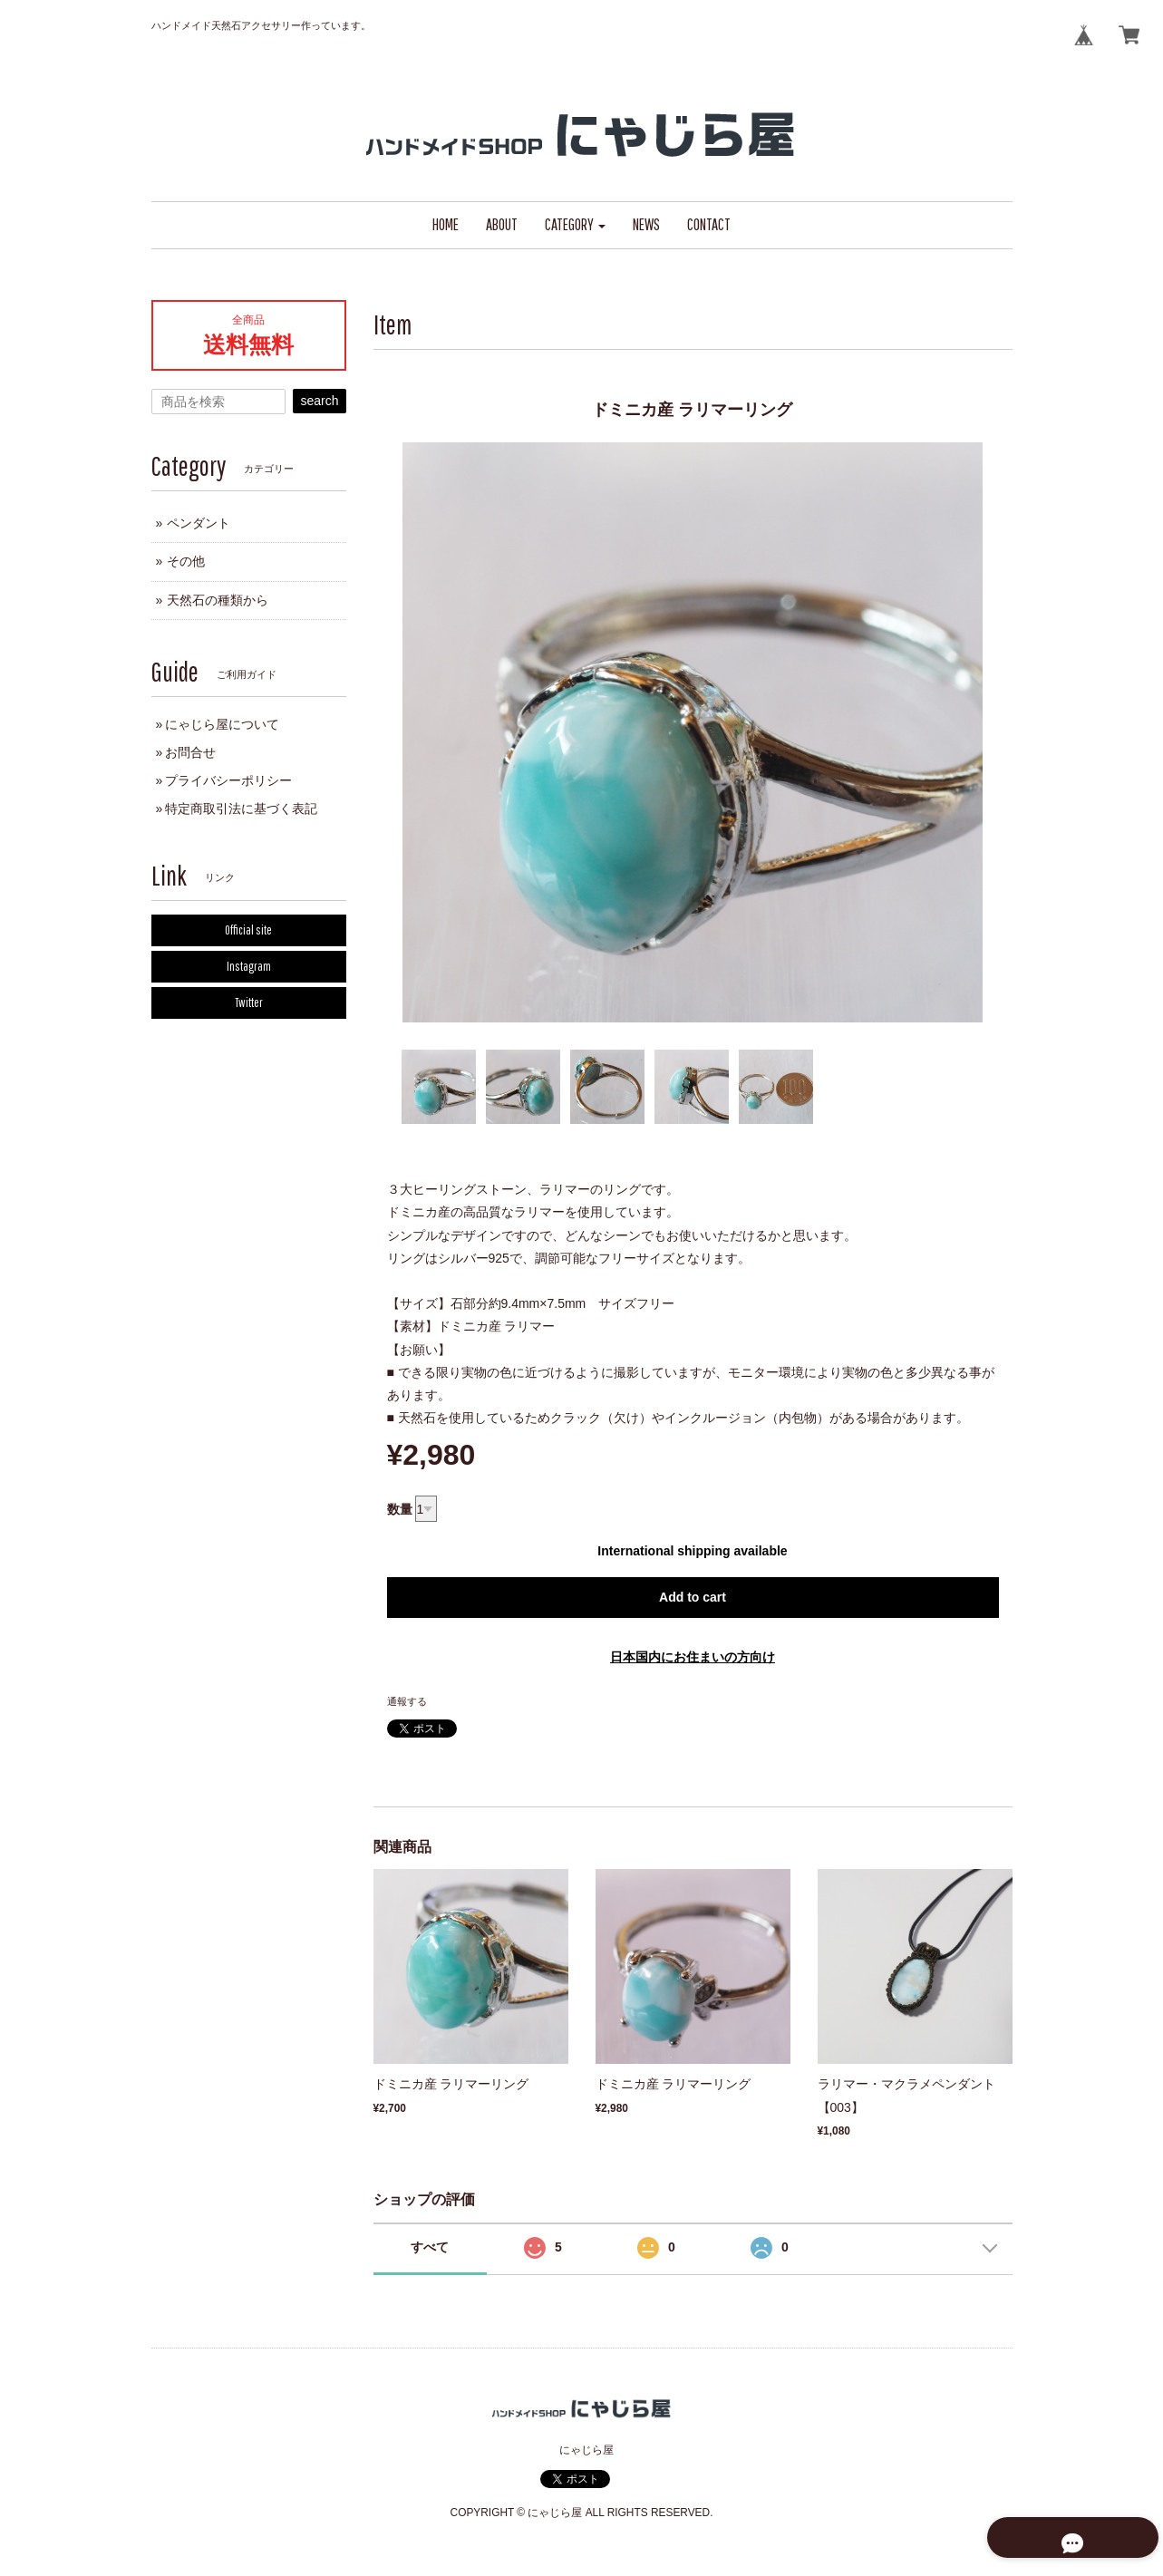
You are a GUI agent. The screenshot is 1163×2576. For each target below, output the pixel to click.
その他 (186, 561)
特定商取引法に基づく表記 (241, 808)
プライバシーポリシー (228, 780)
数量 (399, 1509)
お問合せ (190, 752)
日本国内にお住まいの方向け (692, 1657)
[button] (575, 225)
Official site (248, 930)
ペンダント (198, 523)
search (319, 400)
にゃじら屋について (222, 724)
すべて (430, 2247)
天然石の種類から (217, 600)
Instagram (249, 966)
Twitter (249, 1002)
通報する (407, 1701)
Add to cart (692, 1597)
